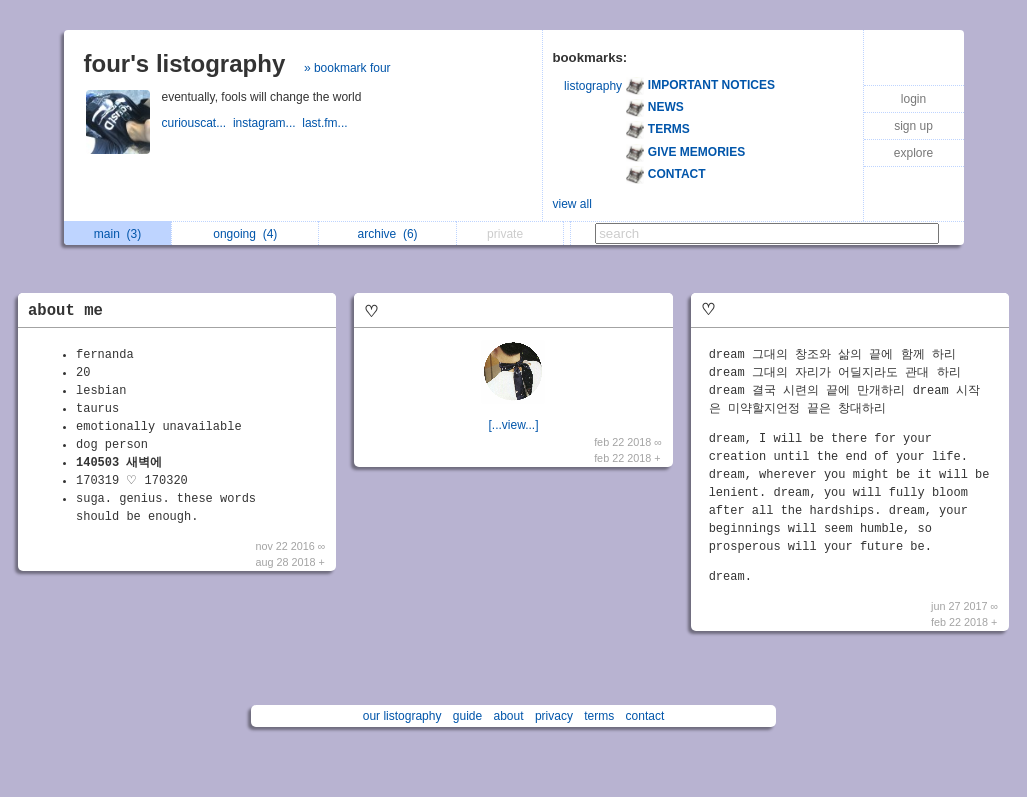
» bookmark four (347, 68)
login (913, 99)
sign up (913, 126)
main (117, 234)
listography (593, 86)
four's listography (185, 63)
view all (572, 204)
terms (599, 716)
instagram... (267, 123)
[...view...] (513, 425)
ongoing (245, 234)
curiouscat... (197, 123)
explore (913, 153)
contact (645, 716)
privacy (554, 716)
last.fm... (326, 123)
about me (65, 311)
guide (467, 716)
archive (388, 234)
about (509, 716)
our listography (402, 716)
